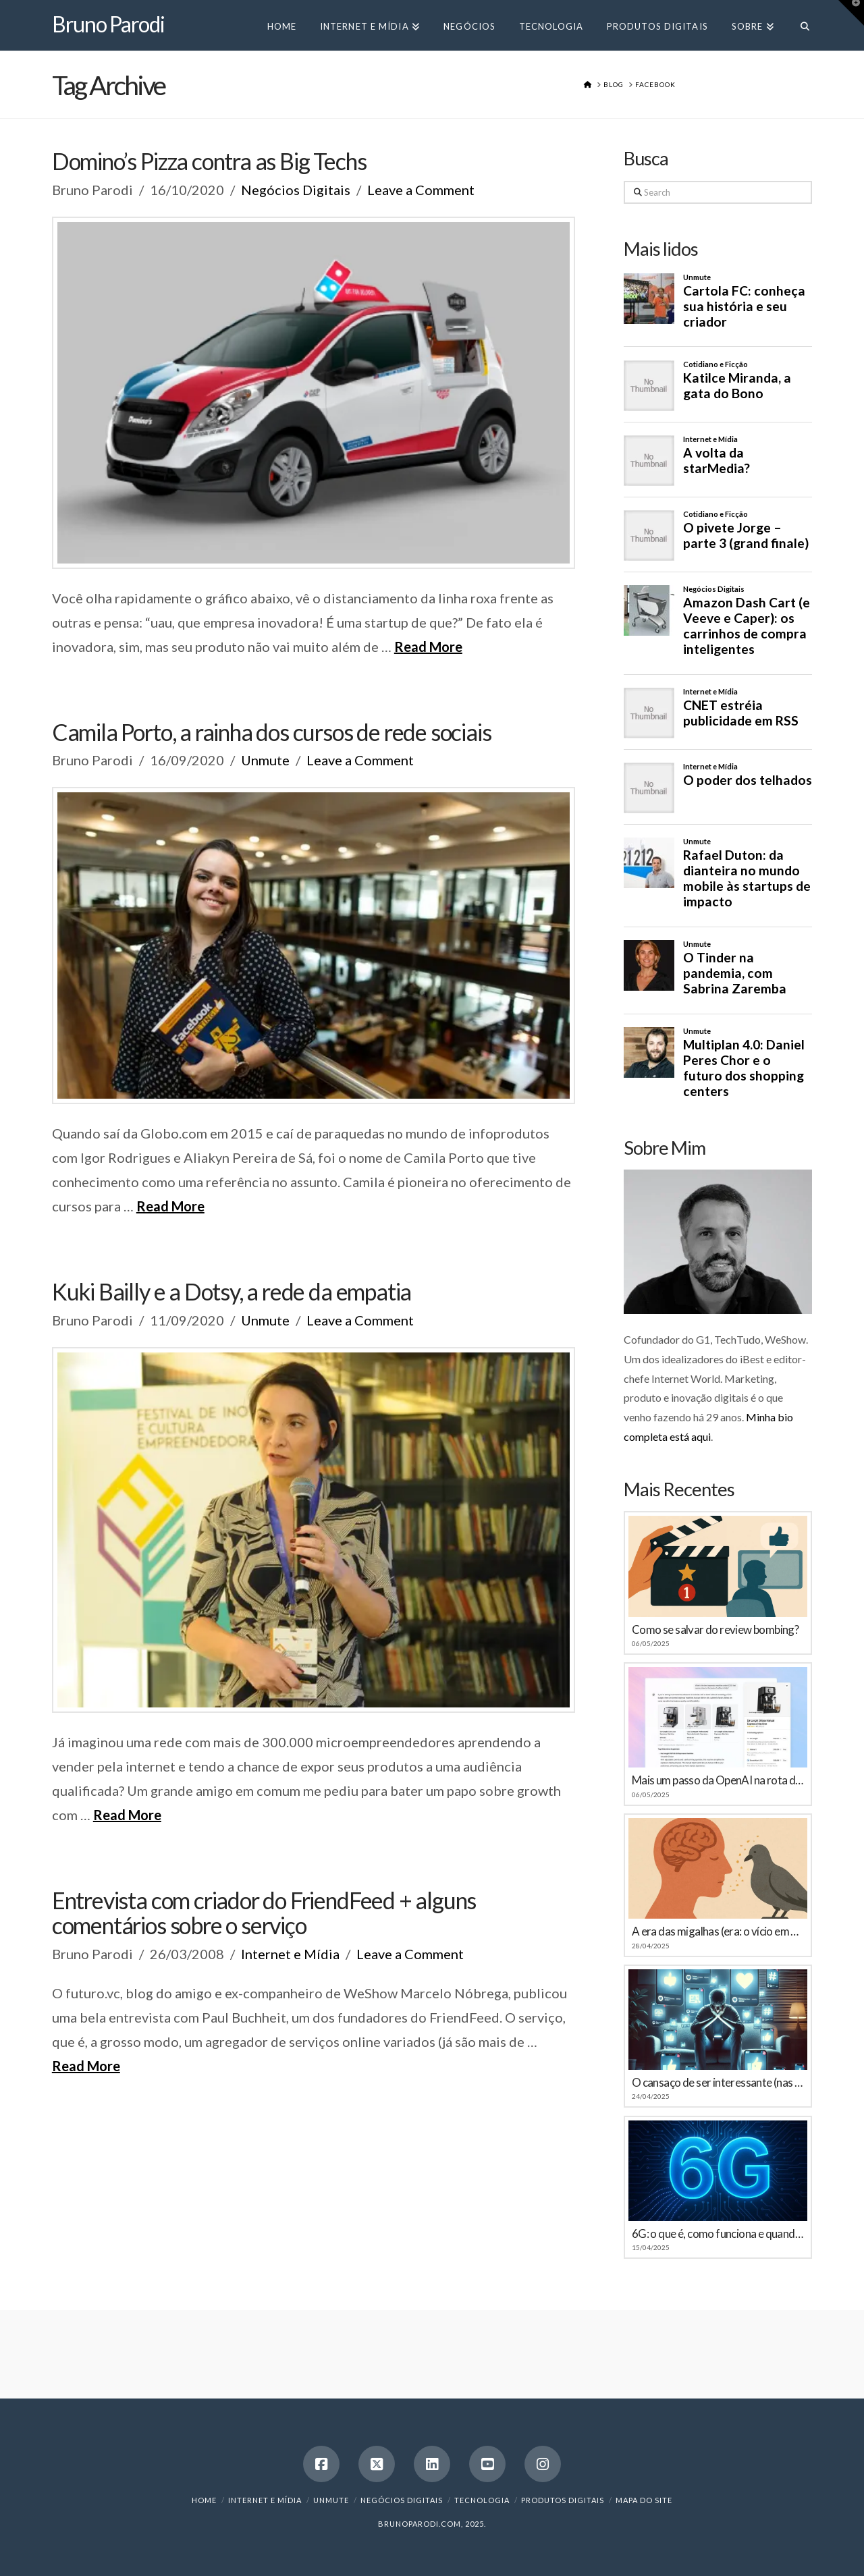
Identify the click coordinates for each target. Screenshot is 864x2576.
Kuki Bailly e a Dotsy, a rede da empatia (231, 1291)
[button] (851, 13)
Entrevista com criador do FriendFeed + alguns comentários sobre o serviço (264, 1912)
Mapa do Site (644, 2500)
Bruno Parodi (108, 24)
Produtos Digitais (562, 2500)
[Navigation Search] (799, 25)
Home (204, 2500)
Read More (428, 646)
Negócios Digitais (295, 190)
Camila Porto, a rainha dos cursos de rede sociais (271, 732)
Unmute (265, 760)
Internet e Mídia (290, 1954)
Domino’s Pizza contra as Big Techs (209, 161)
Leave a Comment (421, 190)
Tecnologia (482, 2500)
